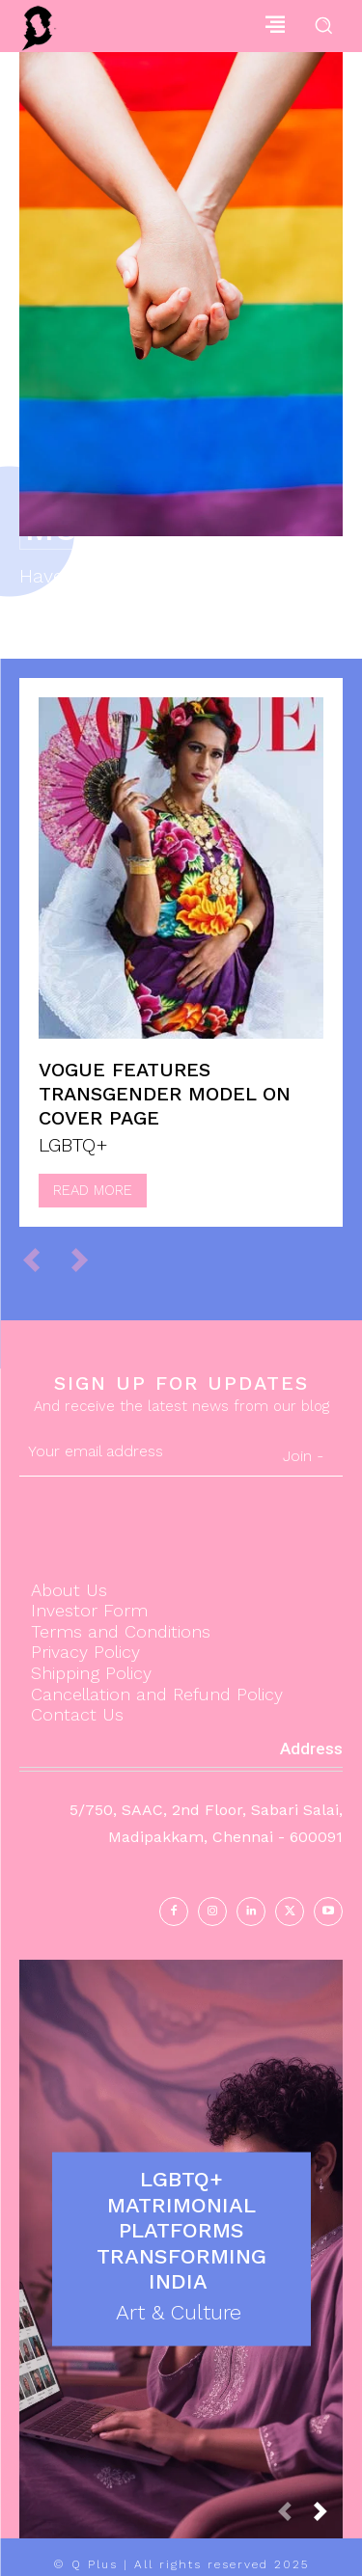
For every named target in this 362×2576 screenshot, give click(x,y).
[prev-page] (40, 1258)
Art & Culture (178, 2312)
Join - (303, 1456)
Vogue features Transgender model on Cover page (165, 1093)
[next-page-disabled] (88, 1258)
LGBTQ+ (73, 1144)
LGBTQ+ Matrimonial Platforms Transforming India (181, 2230)
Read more (92, 1190)
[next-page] (328, 2516)
